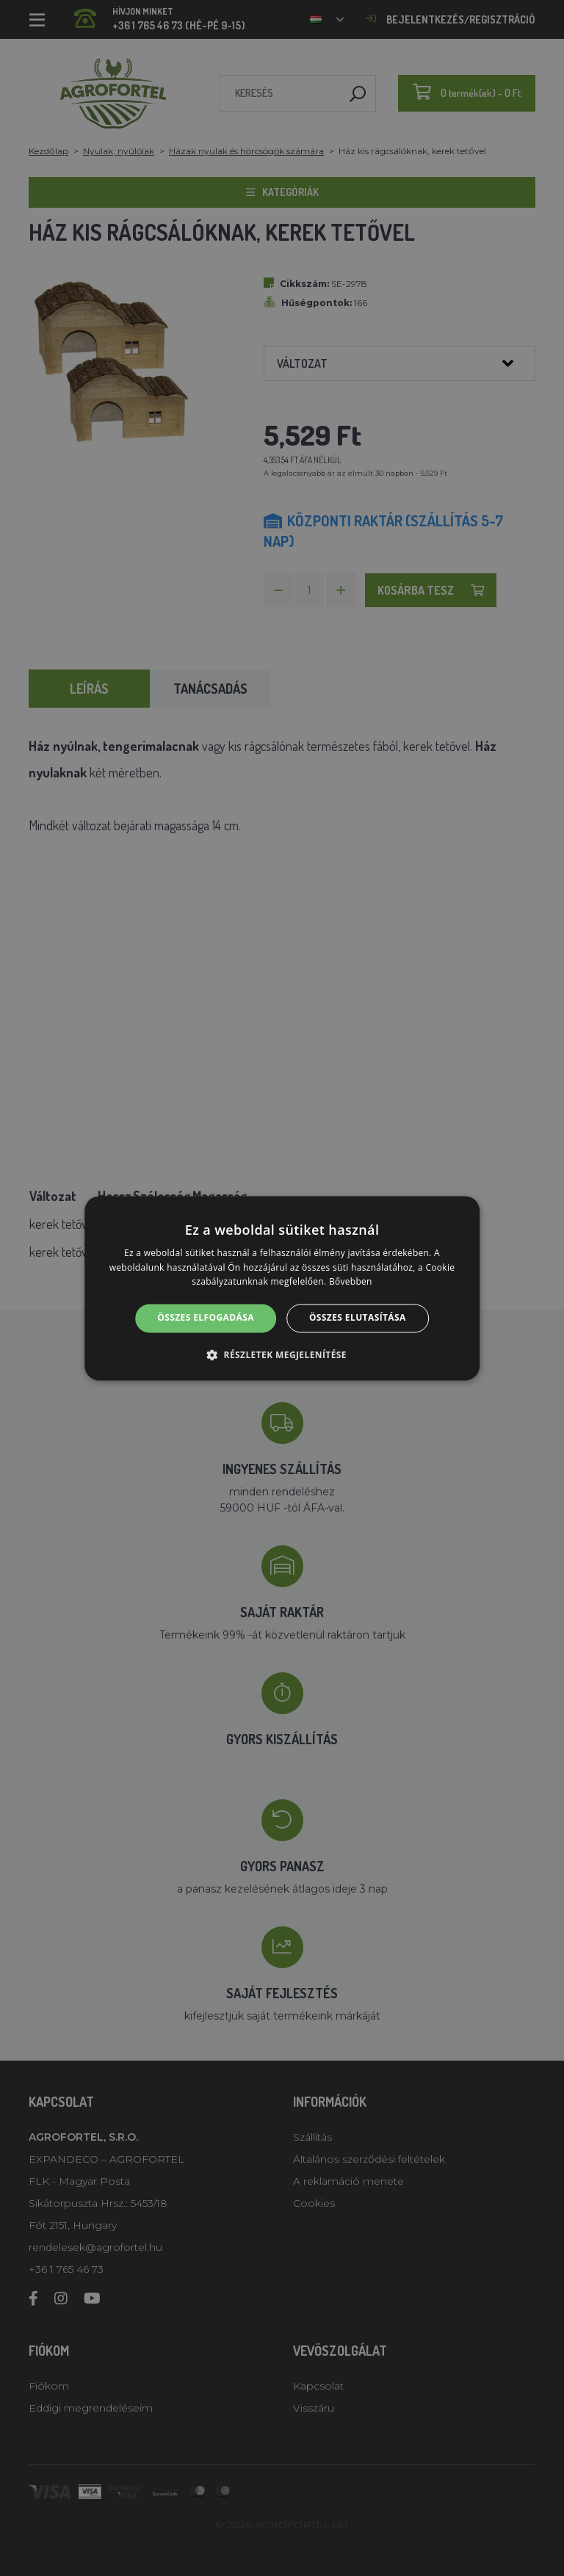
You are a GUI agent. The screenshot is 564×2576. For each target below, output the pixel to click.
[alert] (282, 1288)
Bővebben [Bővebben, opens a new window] (350, 1282)
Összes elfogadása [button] (205, 1318)
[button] (282, 1354)
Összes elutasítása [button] (357, 1318)
